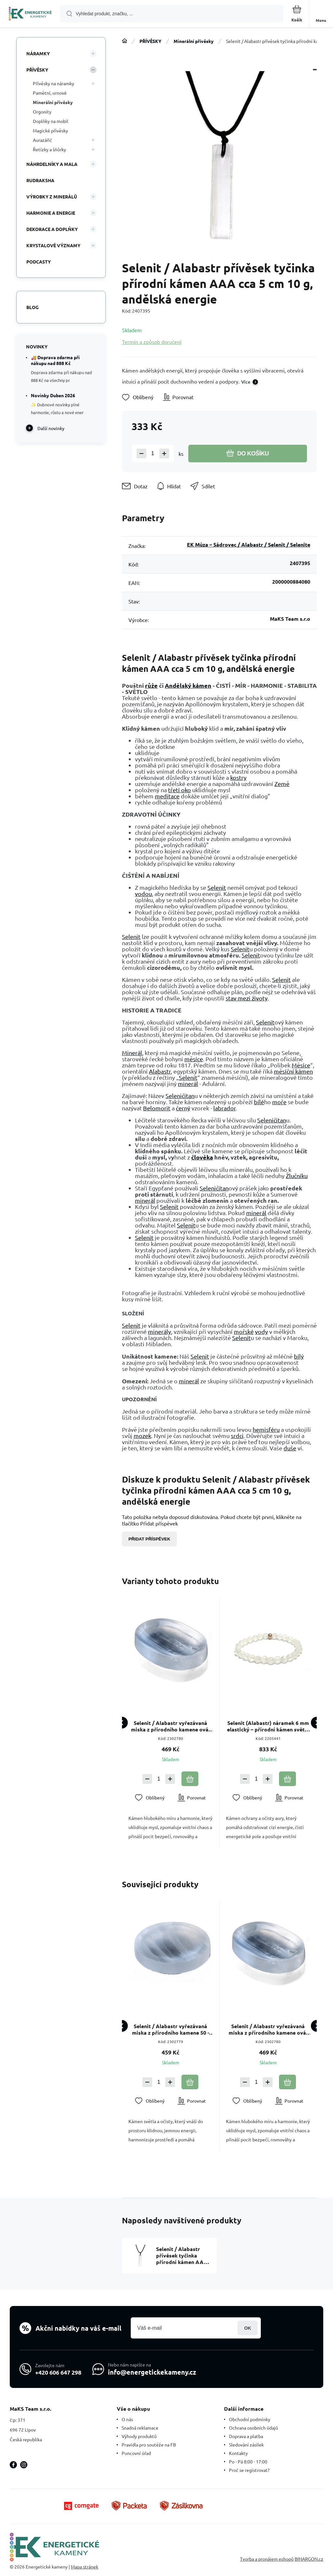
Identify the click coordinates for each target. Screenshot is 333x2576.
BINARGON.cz (309, 2559)
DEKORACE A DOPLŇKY (52, 229)
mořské (244, 1331)
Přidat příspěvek (149, 1539)
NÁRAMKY (38, 53)
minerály (159, 1331)
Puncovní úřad (136, 2453)
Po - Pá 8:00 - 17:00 (248, 2461)
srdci (237, 1435)
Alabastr (160, 1071)
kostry (238, 777)
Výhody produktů (139, 2436)
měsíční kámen (293, 1071)
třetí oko (179, 789)
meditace (167, 796)
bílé (259, 1101)
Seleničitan (180, 1095)
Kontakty (238, 2453)
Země (281, 783)
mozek (142, 1435)
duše (290, 1447)
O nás (127, 2419)
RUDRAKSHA (40, 180)
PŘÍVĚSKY (150, 41)
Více (245, 382)
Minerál (132, 1052)
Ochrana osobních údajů (253, 2428)
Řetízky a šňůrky (49, 149)
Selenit (216, 887)
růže (151, 685)
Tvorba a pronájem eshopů (267, 2559)
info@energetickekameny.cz (152, 2372)
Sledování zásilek (246, 2444)
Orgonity (42, 112)
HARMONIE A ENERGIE (50, 213)
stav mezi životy (247, 998)
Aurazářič (42, 140)
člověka (202, 1157)
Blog (32, 307)
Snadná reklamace (140, 2428)
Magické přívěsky (50, 130)
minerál (188, 1083)
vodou (143, 893)
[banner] (30, 14)
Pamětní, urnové (50, 93)
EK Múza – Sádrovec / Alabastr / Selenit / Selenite (248, 544)
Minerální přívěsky (194, 41)
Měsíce (301, 1065)
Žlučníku (297, 1175)
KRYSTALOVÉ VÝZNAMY (53, 245)
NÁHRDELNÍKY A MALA (51, 164)
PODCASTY (38, 261)
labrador (224, 1108)
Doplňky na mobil (50, 121)
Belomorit (156, 1108)
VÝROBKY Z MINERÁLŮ (51, 196)
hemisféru (266, 1429)
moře (279, 1101)
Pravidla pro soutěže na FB (149, 2444)
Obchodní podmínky (249, 2419)
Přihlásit (248, 2328)
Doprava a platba (246, 2436)
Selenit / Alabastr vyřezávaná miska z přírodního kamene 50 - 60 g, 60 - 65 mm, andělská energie (170, 2029)
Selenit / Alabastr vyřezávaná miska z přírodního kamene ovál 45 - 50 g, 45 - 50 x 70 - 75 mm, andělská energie (170, 1726)
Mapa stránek (84, 2566)
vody (261, 1331)
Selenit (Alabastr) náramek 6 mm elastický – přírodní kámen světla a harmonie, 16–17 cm (268, 1726)
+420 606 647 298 (58, 2372)
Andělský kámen (188, 685)
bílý (299, 1356)
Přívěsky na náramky (53, 83)
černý (183, 1108)
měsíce (193, 1058)
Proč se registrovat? (249, 2470)
